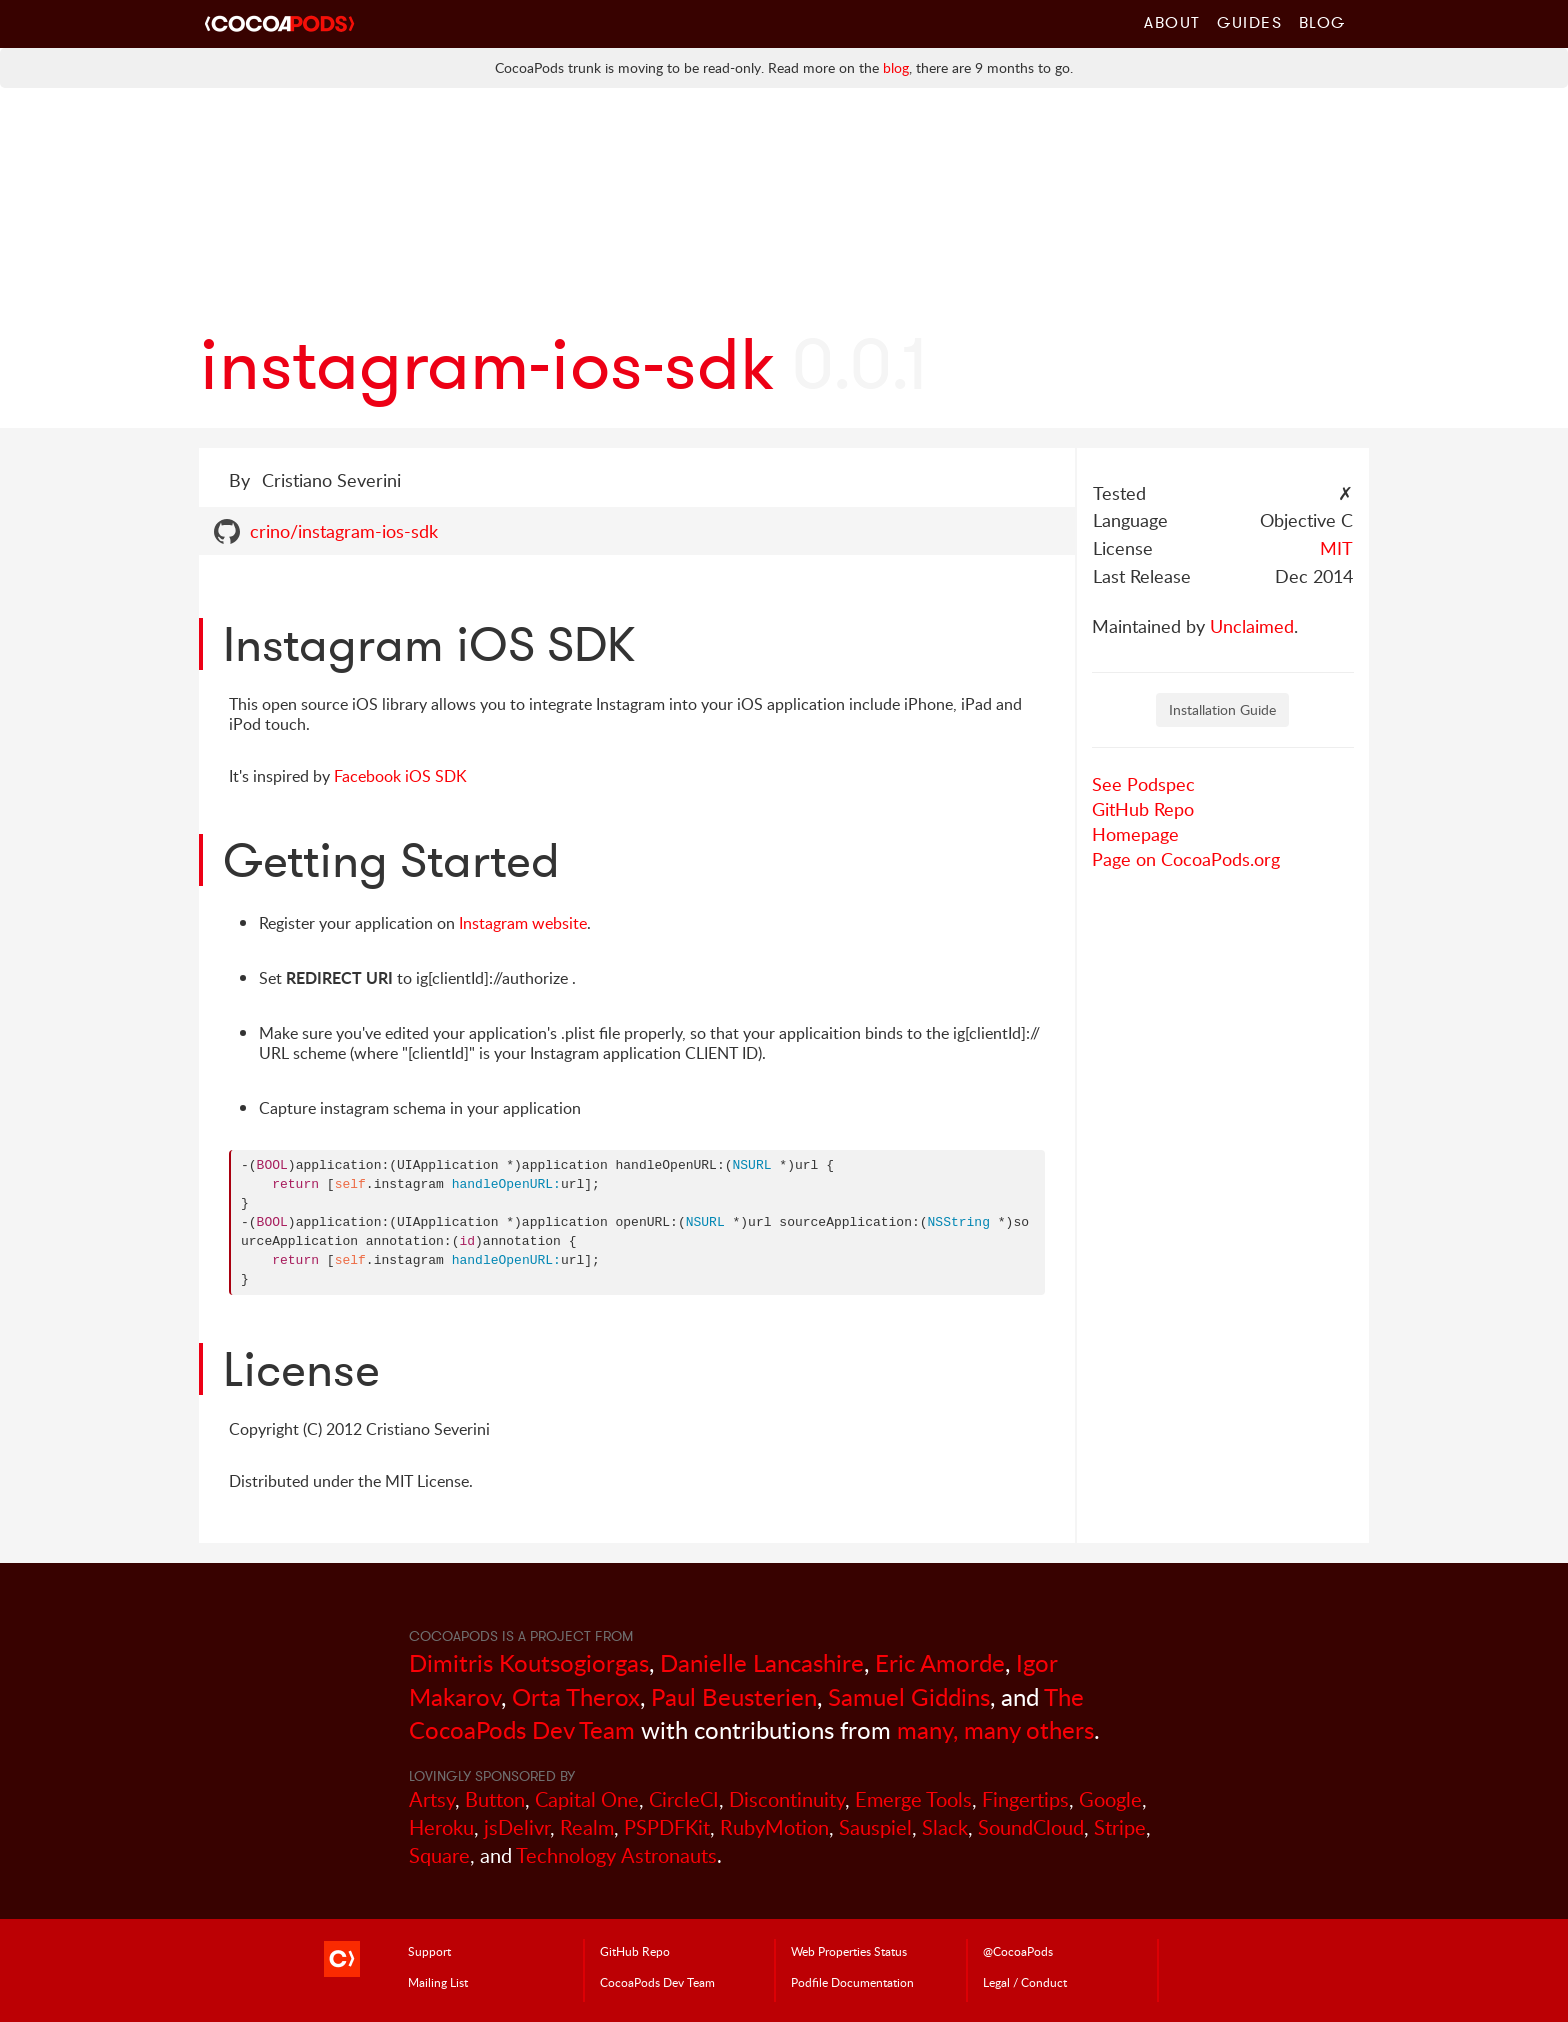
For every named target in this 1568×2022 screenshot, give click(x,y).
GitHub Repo (1143, 809)
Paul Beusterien (734, 1696)
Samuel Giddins (909, 1696)
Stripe (1120, 1827)
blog (896, 67)
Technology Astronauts (616, 1855)
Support (429, 1951)
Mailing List (438, 1982)
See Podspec (1143, 784)
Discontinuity (787, 1799)
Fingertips (1025, 1799)
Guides (1250, 22)
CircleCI (684, 1799)
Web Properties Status (849, 1951)
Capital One (587, 1799)
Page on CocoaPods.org (1186, 859)
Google (1110, 1799)
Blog (1322, 22)
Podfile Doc (852, 1982)
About (1172, 22)
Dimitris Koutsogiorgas (529, 1662)
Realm (587, 1827)
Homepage (1135, 834)
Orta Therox (576, 1696)
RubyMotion (774, 1827)
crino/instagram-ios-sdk (344, 531)
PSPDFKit (667, 1827)
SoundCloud (1031, 1827)
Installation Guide (1222, 709)
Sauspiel (875, 1827)
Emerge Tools (913, 1799)
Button (495, 1799)
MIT (1336, 548)
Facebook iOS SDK (400, 776)
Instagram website (523, 923)
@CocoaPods (1018, 1951)
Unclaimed (1252, 626)
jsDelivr (517, 1827)
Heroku (441, 1827)
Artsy (432, 1799)
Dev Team (657, 1982)
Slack (945, 1827)
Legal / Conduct (1025, 1982)
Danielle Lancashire (762, 1662)
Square (439, 1855)
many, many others (995, 1729)
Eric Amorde (940, 1662)
